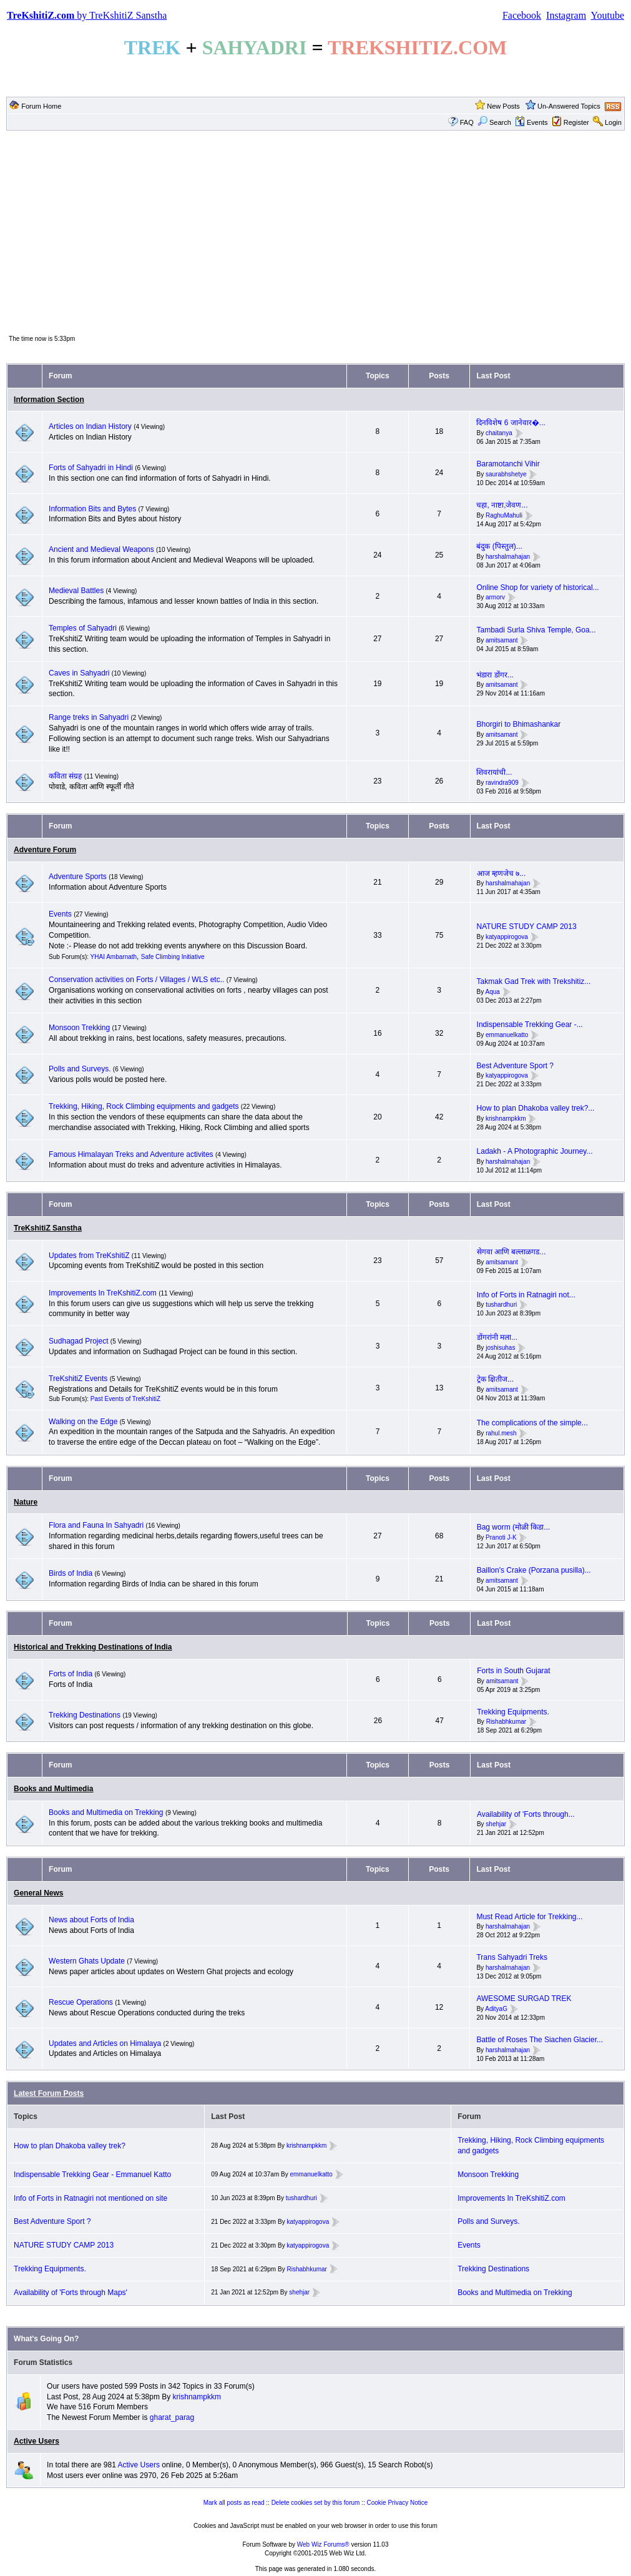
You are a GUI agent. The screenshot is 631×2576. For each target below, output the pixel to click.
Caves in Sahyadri (79, 673)
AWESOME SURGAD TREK (523, 1998)
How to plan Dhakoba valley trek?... (536, 1108)
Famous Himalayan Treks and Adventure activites (131, 1154)
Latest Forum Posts (49, 2093)
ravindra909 (502, 782)
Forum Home (41, 106)
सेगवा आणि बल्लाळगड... (511, 1251)
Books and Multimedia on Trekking (106, 1812)
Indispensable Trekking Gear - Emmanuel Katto (92, 2174)
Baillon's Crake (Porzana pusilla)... (534, 1570)
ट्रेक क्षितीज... (495, 1379)
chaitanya (499, 433)
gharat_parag (172, 2417)
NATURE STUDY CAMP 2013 (527, 926)
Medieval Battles (76, 590)
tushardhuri (501, 1305)
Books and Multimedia (53, 1788)
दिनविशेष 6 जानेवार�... (510, 422)
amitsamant (502, 640)
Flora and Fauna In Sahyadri (96, 1525)
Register (576, 122)
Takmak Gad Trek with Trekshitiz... (534, 981)
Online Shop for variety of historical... (537, 587)
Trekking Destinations (84, 1715)
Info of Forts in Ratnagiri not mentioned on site (90, 2198)
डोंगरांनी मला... (497, 1337)
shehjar (496, 1824)
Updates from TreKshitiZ (90, 1255)
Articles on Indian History (90, 426)
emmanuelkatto (507, 1034)
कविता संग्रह (65, 776)
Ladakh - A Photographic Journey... (535, 1151)
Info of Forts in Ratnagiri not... (526, 1294)
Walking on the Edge (83, 1421)
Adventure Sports (78, 876)
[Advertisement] (315, 231)
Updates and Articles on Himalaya (105, 2043)
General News (38, 1893)
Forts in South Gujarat (513, 1670)
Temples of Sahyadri (83, 628)
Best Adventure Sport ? (515, 1065)
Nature (25, 1502)
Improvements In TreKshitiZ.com (103, 1293)
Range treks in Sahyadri (89, 717)
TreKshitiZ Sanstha (48, 1228)
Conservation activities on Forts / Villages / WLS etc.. (136, 979)
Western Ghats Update (87, 1961)
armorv (495, 597)
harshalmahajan (508, 556)
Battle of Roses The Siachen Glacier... (539, 2039)
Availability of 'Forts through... (526, 1814)
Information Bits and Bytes (92, 508)
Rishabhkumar (506, 1722)
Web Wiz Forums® (323, 2544)
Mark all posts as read (234, 2502)
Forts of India (70, 1673)
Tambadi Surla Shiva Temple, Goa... (535, 630)
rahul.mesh (501, 1433)
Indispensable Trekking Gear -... (530, 1024)
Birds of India (70, 1573)
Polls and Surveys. (79, 1068)
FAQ (467, 122)
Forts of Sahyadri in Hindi (91, 467)
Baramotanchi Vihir (507, 464)
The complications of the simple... (532, 1422)
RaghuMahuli (504, 515)
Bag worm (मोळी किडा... (513, 1527)
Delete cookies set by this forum (315, 2502)
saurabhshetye (506, 474)
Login (613, 122)
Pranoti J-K (501, 1537)
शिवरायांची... (494, 772)
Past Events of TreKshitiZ (125, 1398)
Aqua (492, 991)
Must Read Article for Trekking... (529, 1916)
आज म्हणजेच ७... (501, 873)
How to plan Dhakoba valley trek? (69, 2145)
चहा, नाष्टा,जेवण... (501, 505)
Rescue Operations (81, 2002)
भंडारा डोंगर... (494, 675)
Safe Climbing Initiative (173, 956)
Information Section (49, 399)
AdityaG (496, 2008)
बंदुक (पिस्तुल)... (499, 546)
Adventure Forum (45, 849)
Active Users (36, 2441)
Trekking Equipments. (513, 1712)
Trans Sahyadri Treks (511, 1957)
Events (531, 122)
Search (494, 122)
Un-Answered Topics (568, 106)
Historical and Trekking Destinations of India (93, 1647)
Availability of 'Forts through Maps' (70, 2292)
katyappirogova (507, 936)
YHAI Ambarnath (113, 956)
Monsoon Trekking (80, 1027)
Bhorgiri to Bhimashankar (518, 724)
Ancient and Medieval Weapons (101, 549)
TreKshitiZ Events (78, 1378)
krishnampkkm (506, 1118)
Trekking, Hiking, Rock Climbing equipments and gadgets (143, 1106)
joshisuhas (500, 1347)
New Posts (503, 106)
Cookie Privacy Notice (397, 2502)
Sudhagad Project (78, 1341)
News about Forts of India (91, 1919)
